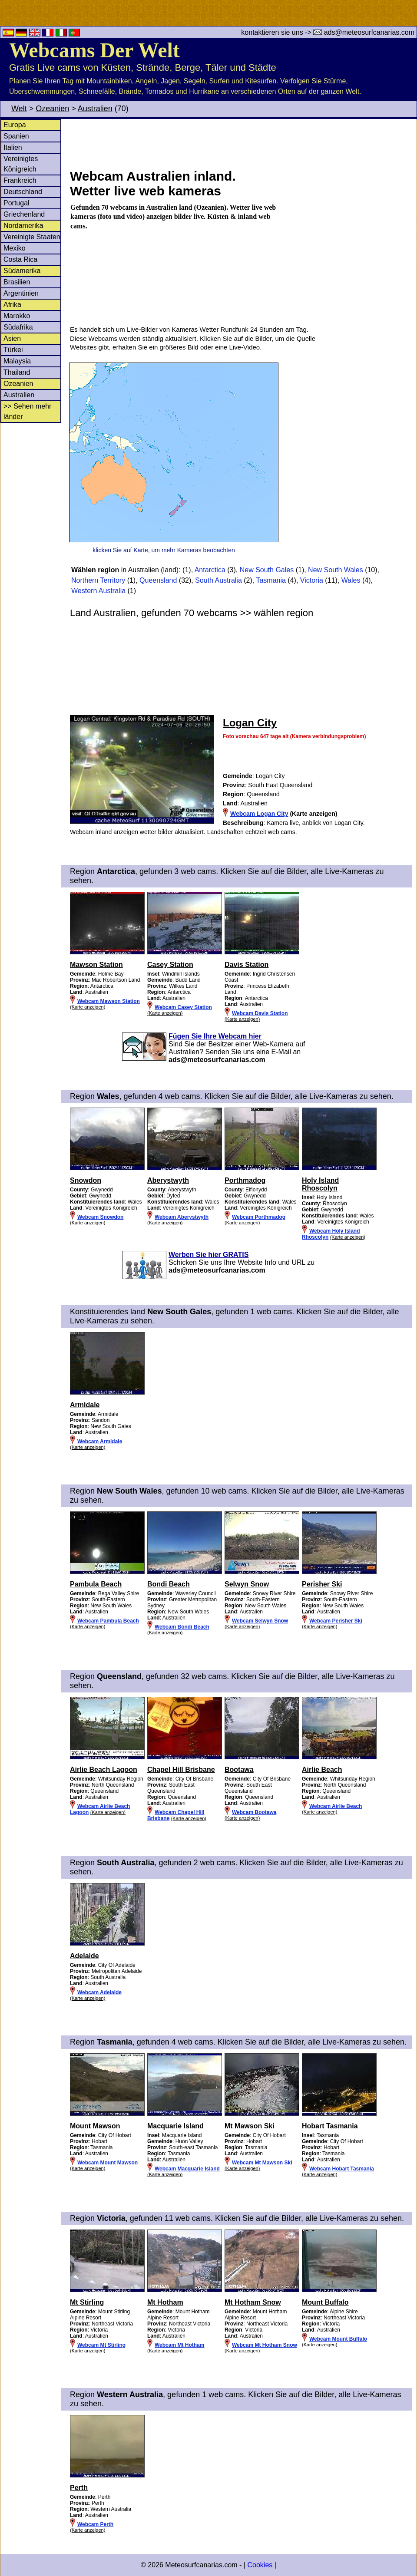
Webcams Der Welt (94, 50)
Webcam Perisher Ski (335, 1621)
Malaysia (17, 361)
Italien (12, 147)
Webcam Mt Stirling (101, 2345)
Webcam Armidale (99, 1441)
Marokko (16, 316)
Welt (19, 108)
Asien (12, 338)
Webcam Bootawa (254, 1812)
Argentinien (21, 293)
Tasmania (270, 580)
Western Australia (98, 590)
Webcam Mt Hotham (179, 2345)
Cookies (259, 2565)
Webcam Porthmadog (258, 1217)
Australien (95, 108)
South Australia (218, 580)
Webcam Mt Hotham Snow (264, 2345)
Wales (351, 580)
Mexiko (14, 248)
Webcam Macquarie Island (187, 2169)
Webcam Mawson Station (108, 1001)
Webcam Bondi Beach (182, 1627)
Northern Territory (98, 580)
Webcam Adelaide (99, 1992)
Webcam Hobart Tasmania (341, 2169)
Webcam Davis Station (260, 1013)
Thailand (16, 372)
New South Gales (267, 570)
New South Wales (335, 570)
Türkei (13, 349)
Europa (14, 125)
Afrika (12, 304)
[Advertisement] (243, 142)
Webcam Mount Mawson (107, 2163)
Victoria (311, 580)
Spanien (16, 136)
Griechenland (24, 214)
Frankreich (19, 180)
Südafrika (18, 327)
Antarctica (210, 570)
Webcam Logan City (259, 813)
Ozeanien (52, 108)
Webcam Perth (95, 2524)
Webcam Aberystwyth (181, 1217)
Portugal (16, 203)
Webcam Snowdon (100, 1217)
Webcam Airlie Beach (335, 1806)
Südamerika (21, 270)
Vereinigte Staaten (31, 237)
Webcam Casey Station (183, 1007)
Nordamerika (23, 225)
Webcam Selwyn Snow (260, 1621)
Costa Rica (20, 259)
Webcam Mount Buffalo (338, 2339)
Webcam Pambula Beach (108, 1621)
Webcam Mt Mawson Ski (262, 2163)
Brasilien (16, 282)
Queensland (158, 580)
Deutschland (22, 191)
